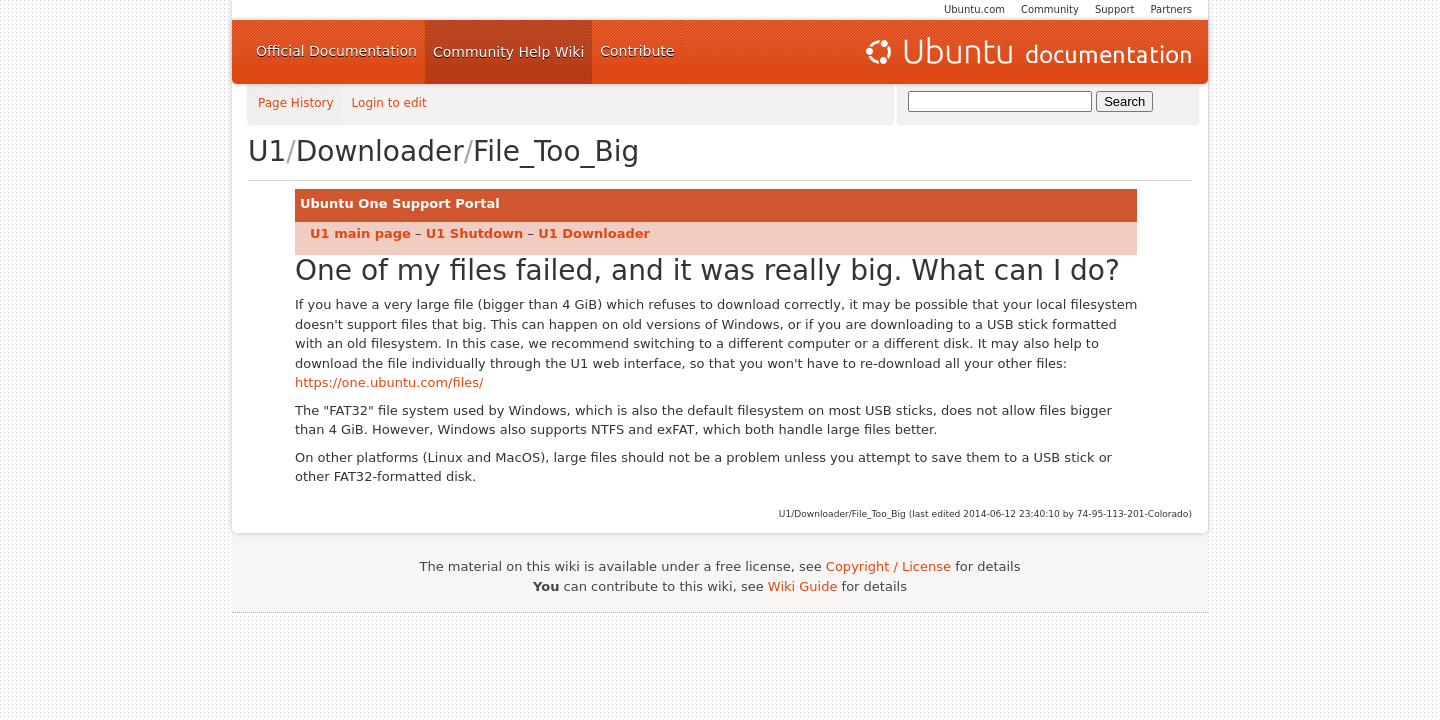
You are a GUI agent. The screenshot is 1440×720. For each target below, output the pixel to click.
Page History (296, 103)
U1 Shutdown (475, 233)
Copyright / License (888, 566)
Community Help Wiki (508, 52)
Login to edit (389, 103)
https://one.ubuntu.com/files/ (389, 382)
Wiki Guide (803, 586)
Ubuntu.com (974, 9)
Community (1050, 9)
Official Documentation (336, 51)
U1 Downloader (594, 233)
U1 (267, 151)
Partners (1171, 9)
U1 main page (360, 233)
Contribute (637, 51)
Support (1115, 9)
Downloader (380, 151)
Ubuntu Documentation (1027, 52)
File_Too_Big (556, 151)
